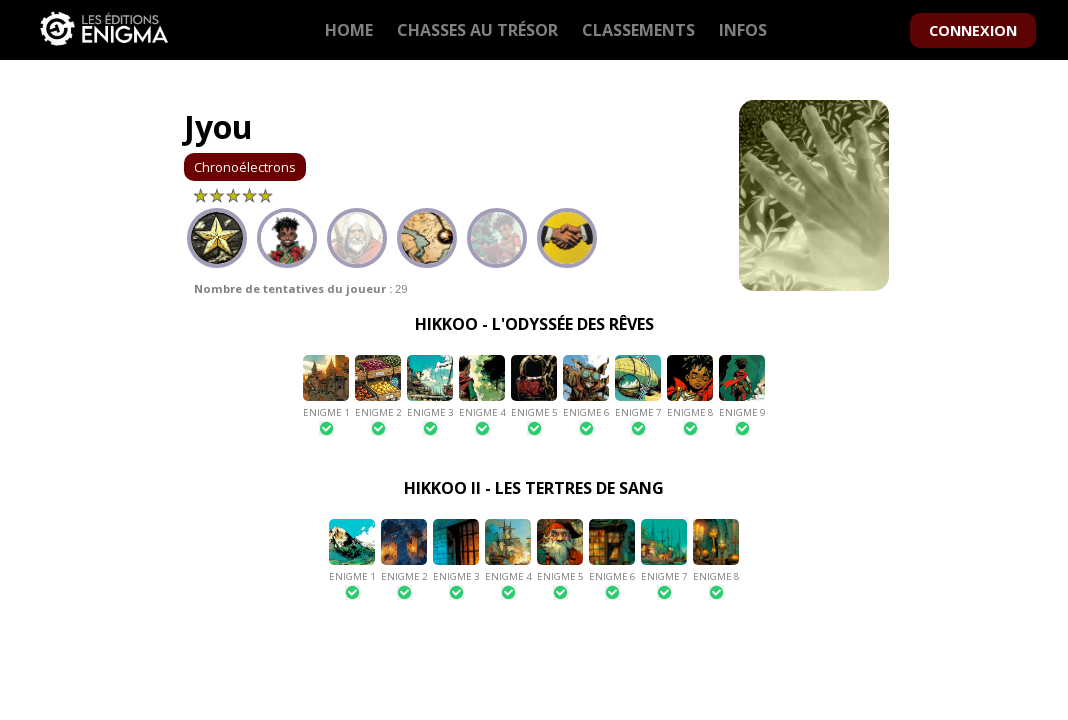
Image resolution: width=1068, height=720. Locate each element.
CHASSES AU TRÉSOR (477, 30)
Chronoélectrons (245, 167)
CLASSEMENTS (638, 30)
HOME (349, 30)
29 (300, 289)
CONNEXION (973, 30)
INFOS (743, 30)
